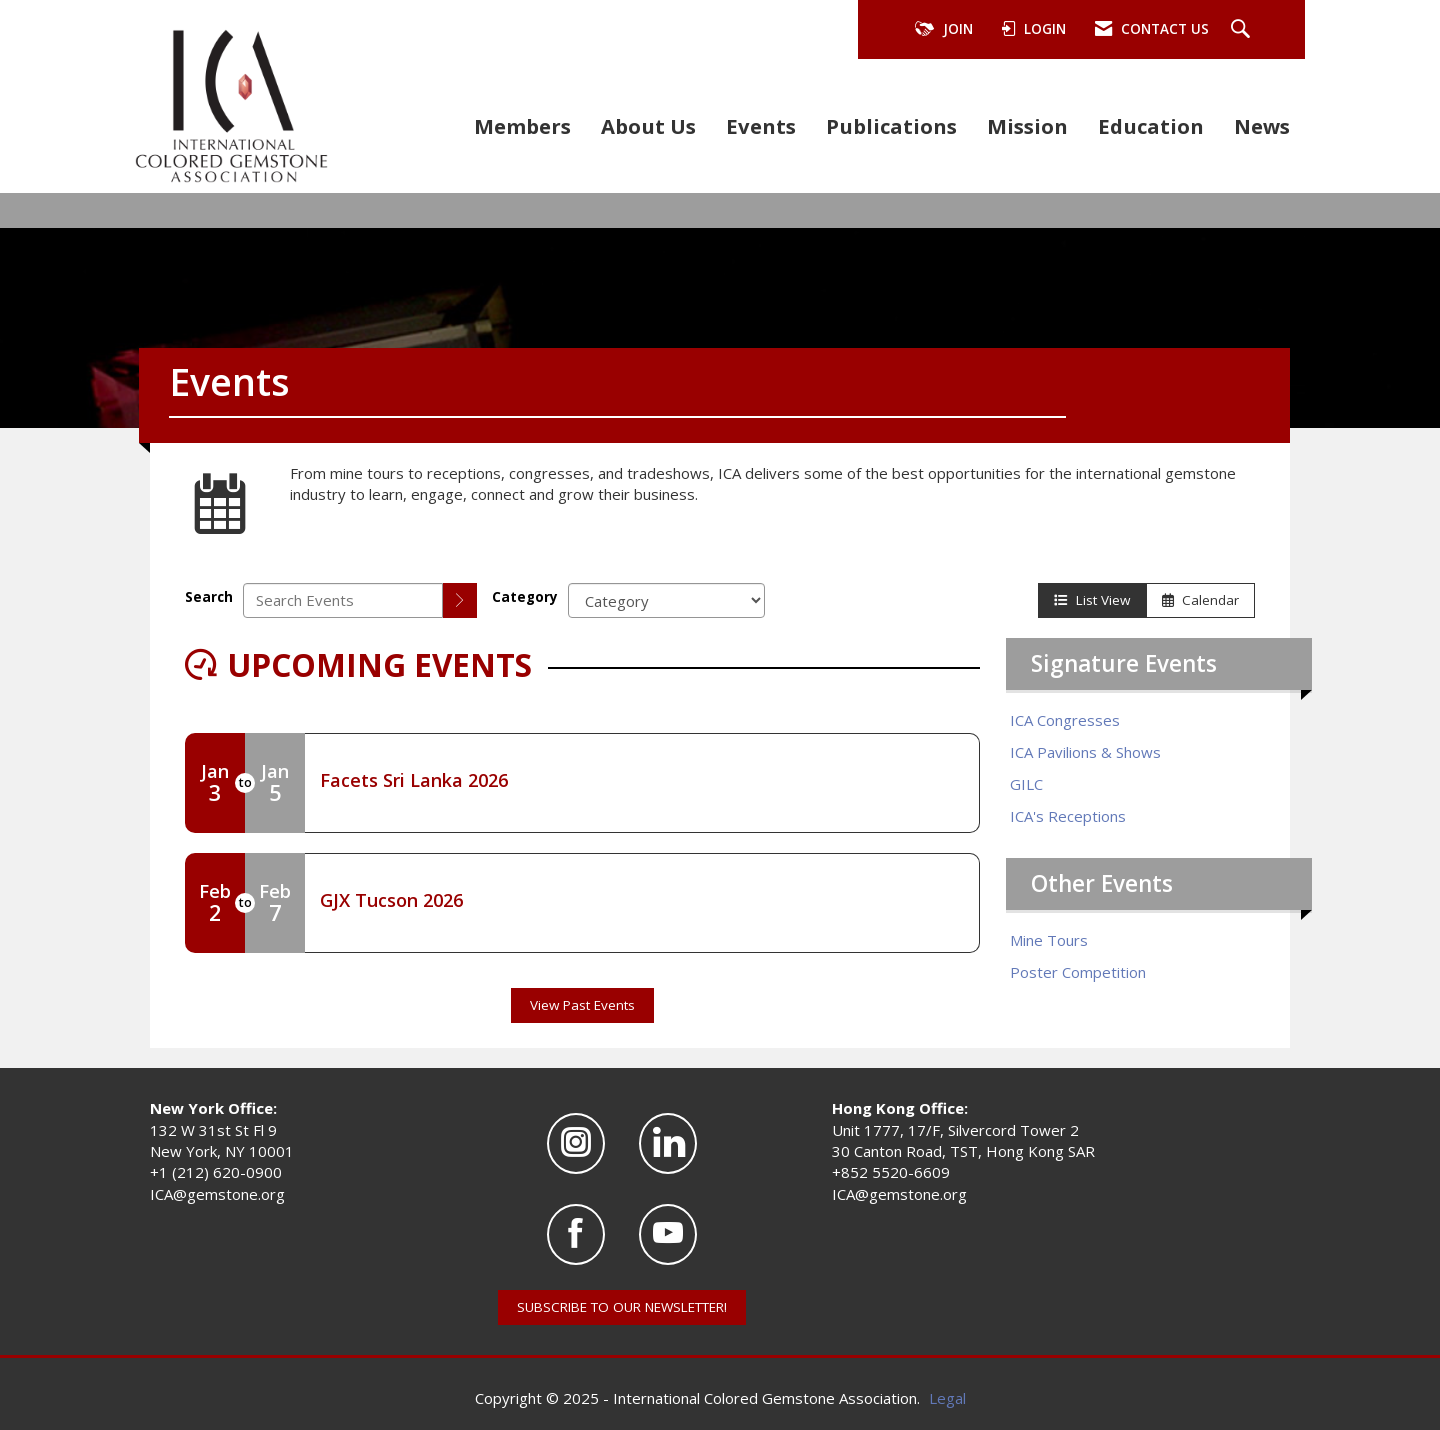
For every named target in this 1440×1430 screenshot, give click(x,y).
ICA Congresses (1065, 720)
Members (522, 126)
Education (1151, 126)
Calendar (1200, 600)
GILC (1026, 784)
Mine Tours (1049, 940)
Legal (947, 1398)
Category (525, 597)
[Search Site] (1243, 30)
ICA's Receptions (1068, 816)
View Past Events (582, 1005)
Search (209, 597)
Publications (891, 126)
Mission (1027, 126)
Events (761, 126)
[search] (460, 600)
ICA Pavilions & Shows (1085, 752)
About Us (648, 126)
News (1262, 126)
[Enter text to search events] (343, 600)
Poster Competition (1078, 972)
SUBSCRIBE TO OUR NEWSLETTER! (622, 1307)
